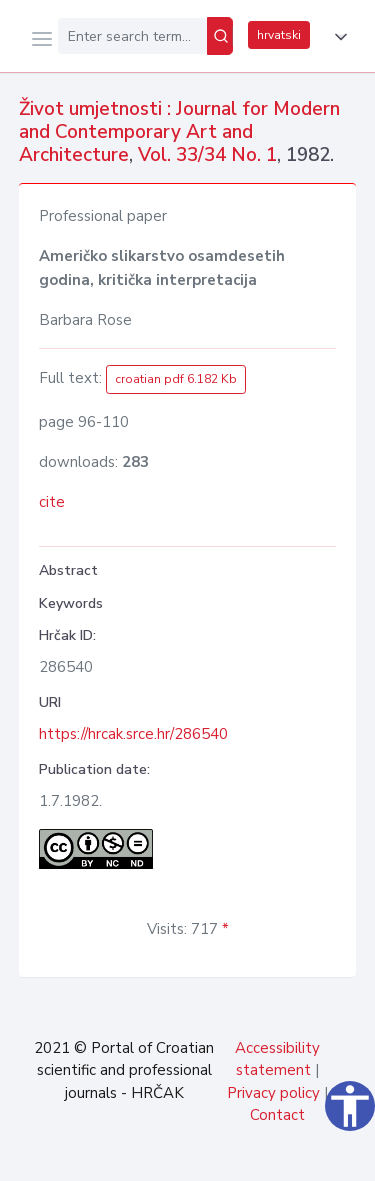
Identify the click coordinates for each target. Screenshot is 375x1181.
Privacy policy (273, 1093)
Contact (277, 1115)
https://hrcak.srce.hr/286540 (133, 734)
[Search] (220, 36)
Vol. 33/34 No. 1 (207, 155)
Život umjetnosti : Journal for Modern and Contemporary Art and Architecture (179, 132)
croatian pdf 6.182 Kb (176, 379)
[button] (337, 37)
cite (52, 502)
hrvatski (279, 35)
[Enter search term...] (132, 36)
